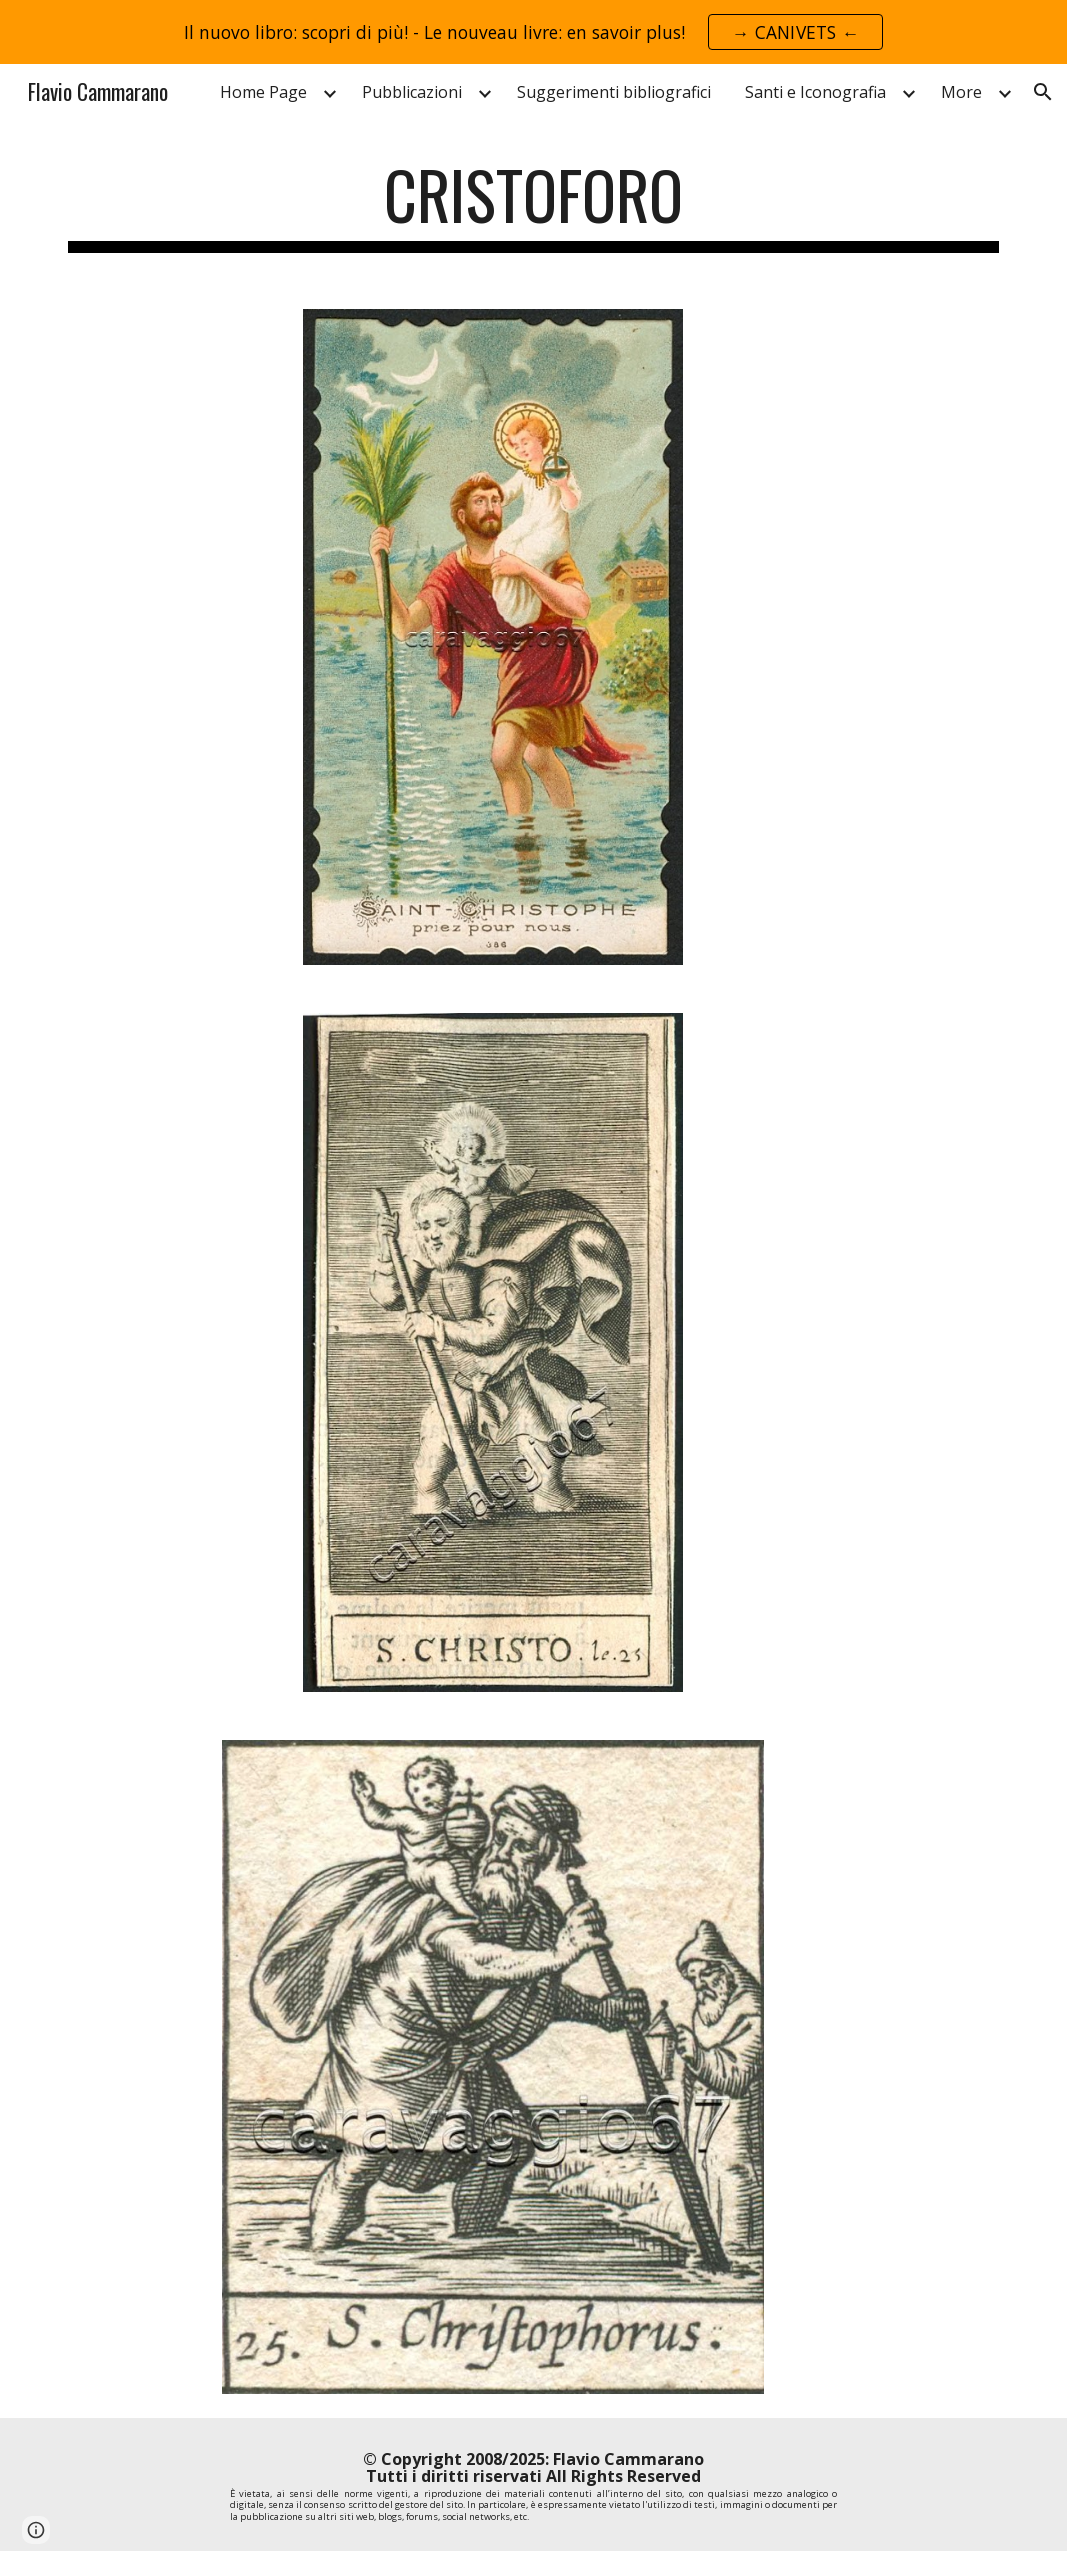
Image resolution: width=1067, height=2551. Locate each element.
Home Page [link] (263, 92)
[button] (1043, 92)
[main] (533, 204)
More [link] (961, 92)
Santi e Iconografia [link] (815, 92)
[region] (533, 32)
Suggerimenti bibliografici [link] (614, 92)
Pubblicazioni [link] (412, 92)
